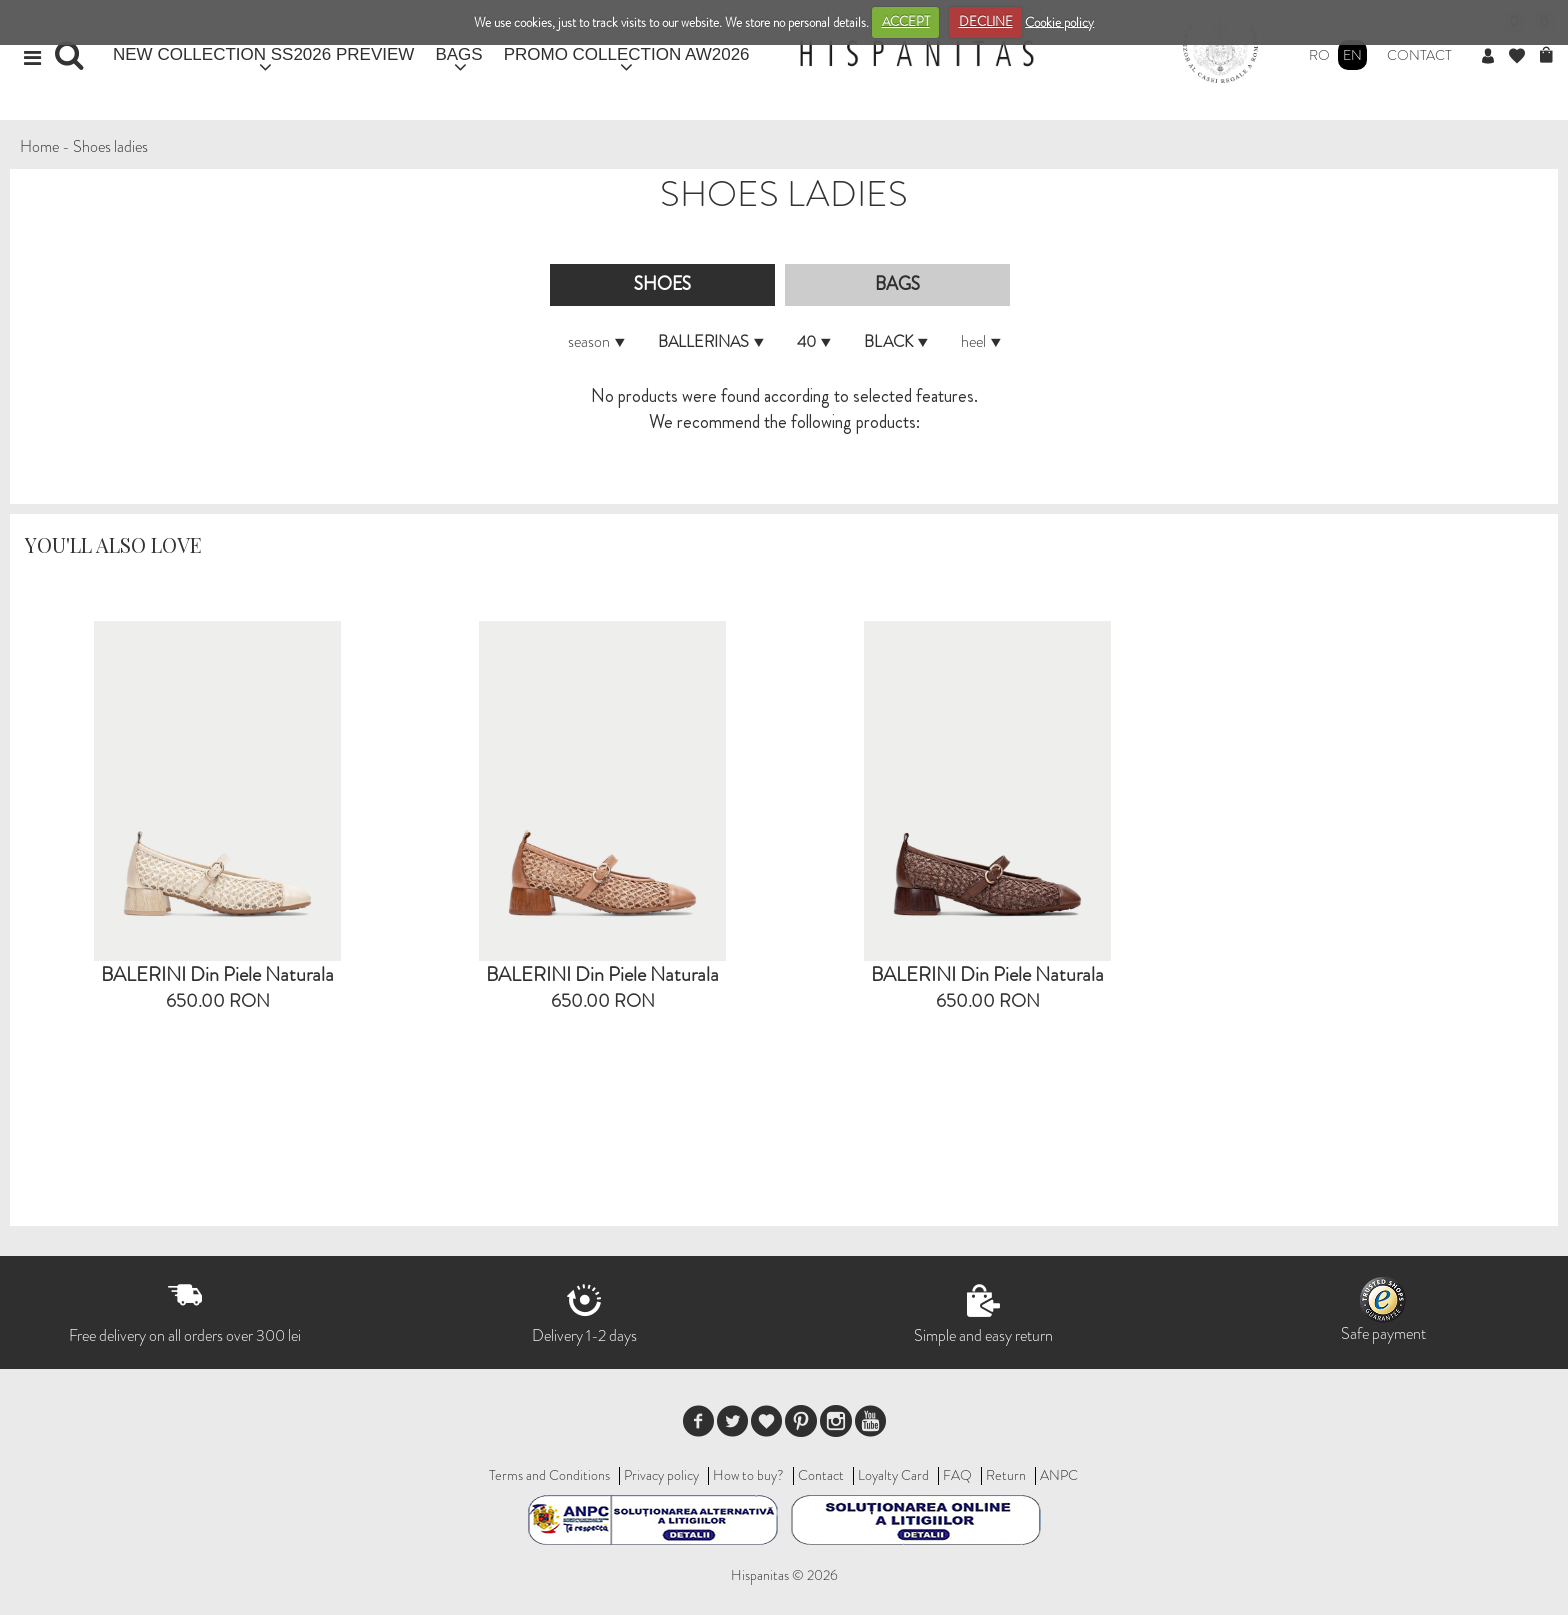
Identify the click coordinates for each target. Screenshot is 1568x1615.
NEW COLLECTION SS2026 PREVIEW (263, 54)
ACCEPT (906, 21)
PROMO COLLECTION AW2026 (627, 54)
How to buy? (748, 1475)
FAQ (957, 1475)
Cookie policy (1059, 21)
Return (1006, 1475)
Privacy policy (661, 1475)
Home (39, 146)
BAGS (458, 54)
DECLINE (986, 21)
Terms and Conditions (549, 1475)
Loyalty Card (893, 1475)
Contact (1419, 55)
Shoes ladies (110, 146)
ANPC (1059, 1475)
